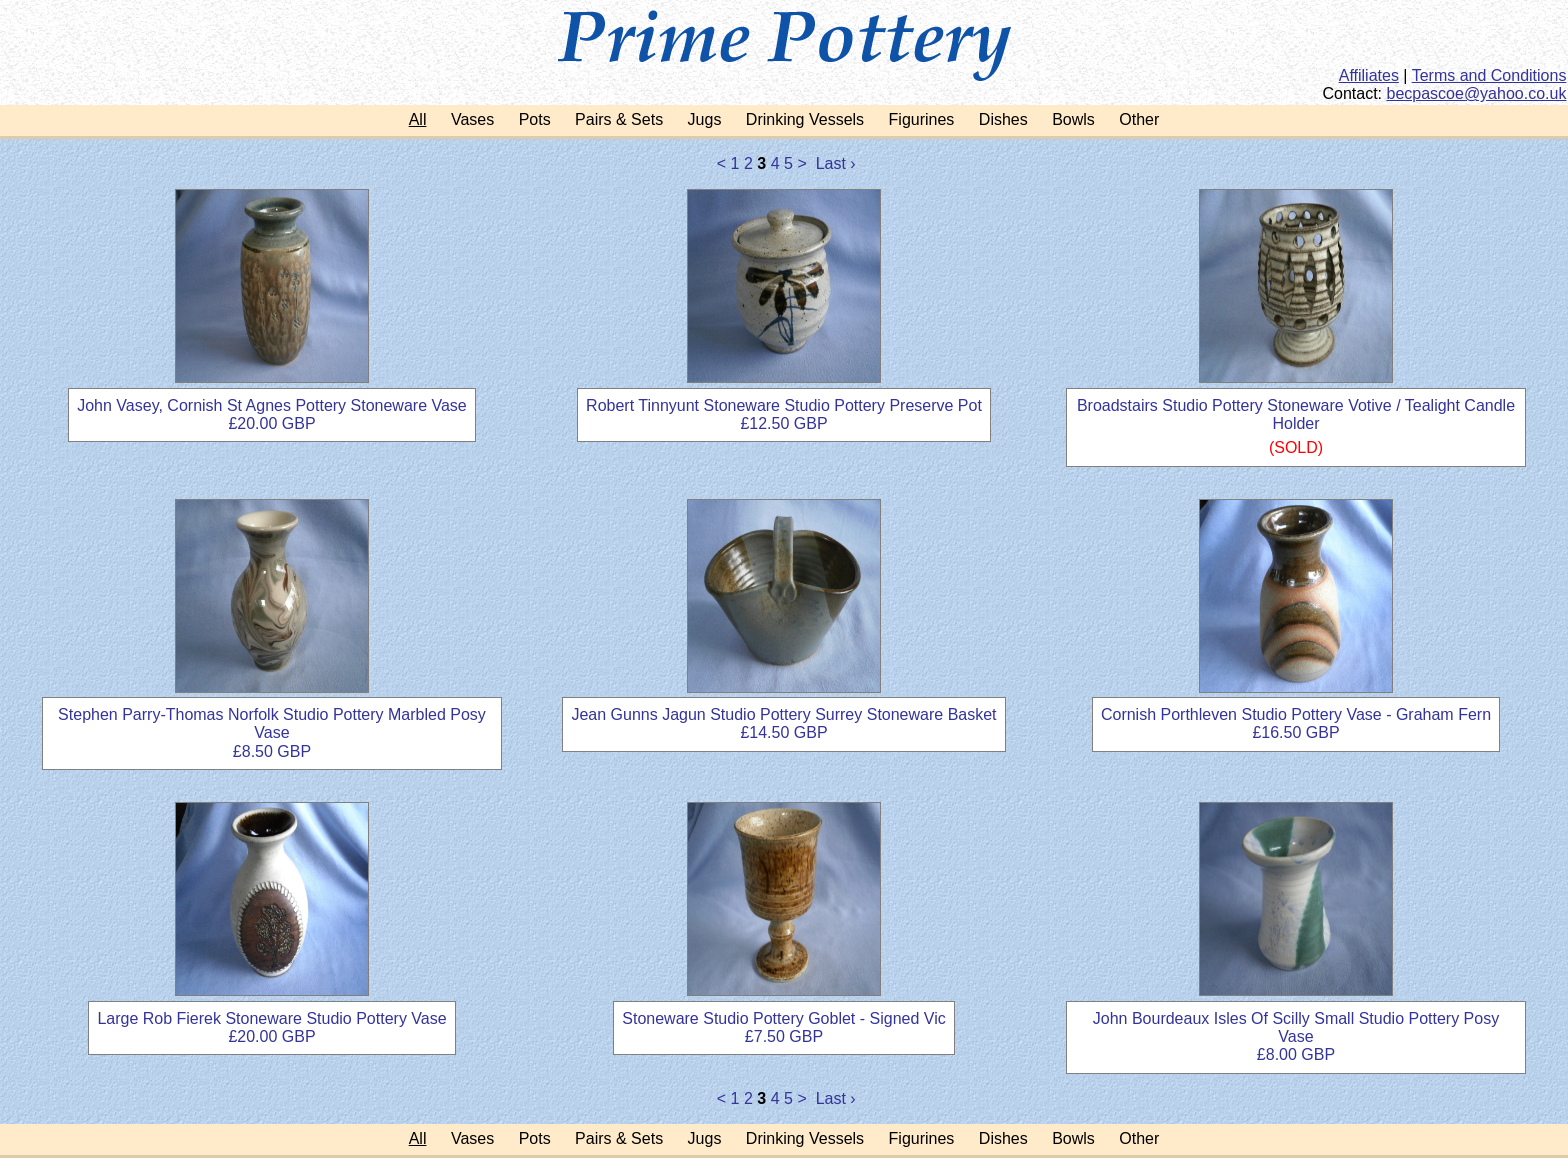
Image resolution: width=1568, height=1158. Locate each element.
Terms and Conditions (1489, 75)
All (418, 119)
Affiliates (1369, 75)
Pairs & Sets (619, 119)
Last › (836, 163)
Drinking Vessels (805, 119)
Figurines (922, 119)
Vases (472, 119)
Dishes (1003, 119)
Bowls (1073, 119)
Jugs (705, 119)
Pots (535, 119)
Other (1139, 119)
